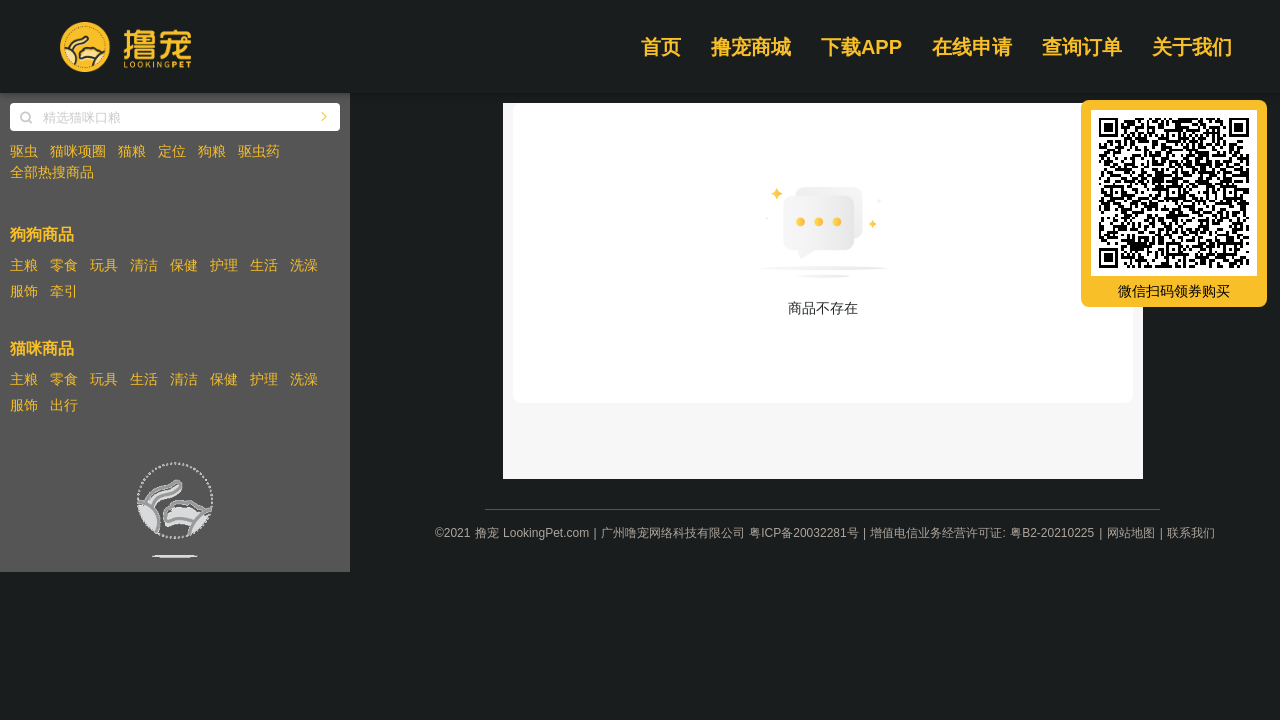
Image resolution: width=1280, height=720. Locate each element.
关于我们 (1192, 47)
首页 (661, 47)
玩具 (104, 265)
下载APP (861, 47)
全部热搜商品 (52, 172)
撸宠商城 (751, 47)
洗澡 (304, 265)
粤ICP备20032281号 (803, 533)
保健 (184, 265)
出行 (64, 405)
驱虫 (24, 151)
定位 (172, 151)
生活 (264, 265)
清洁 (144, 265)
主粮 (24, 265)
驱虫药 (259, 151)
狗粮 (212, 151)
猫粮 (132, 151)
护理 (224, 265)
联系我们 (1191, 533)
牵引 (64, 291)
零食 (64, 265)
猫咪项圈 (78, 151)
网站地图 (1131, 533)
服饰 (24, 291)
